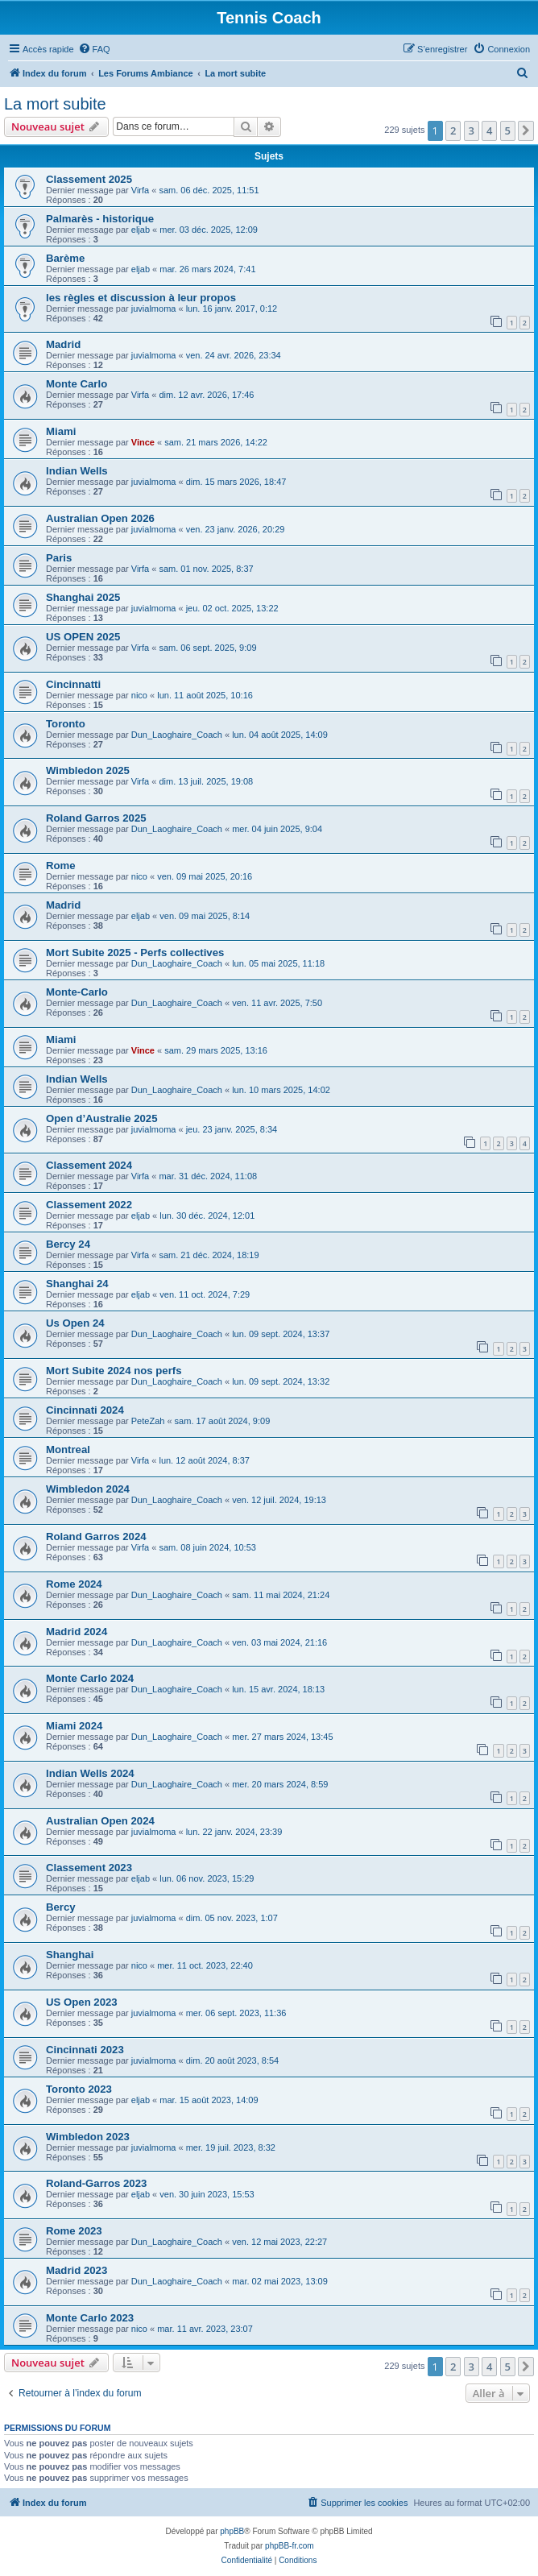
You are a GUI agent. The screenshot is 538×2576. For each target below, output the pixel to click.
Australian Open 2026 (100, 518)
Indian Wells (77, 471)
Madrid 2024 (76, 1632)
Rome (61, 865)
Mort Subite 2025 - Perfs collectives (135, 952)
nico (139, 695)
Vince (143, 442)
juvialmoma (153, 308)
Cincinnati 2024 (85, 1410)
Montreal (68, 1449)
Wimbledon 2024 (88, 1489)
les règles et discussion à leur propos (141, 298)
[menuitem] (94, 49)
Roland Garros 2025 (96, 818)
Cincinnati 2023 (85, 2050)
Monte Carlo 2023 (90, 2318)
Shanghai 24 (77, 1284)
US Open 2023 (82, 2002)
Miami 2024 (74, 1726)
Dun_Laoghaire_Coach (176, 734)
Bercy (61, 1907)
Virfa (140, 190)
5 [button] (508, 130)
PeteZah (148, 1421)
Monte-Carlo (77, 992)
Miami (61, 431)
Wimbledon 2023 (88, 2137)
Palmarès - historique (100, 219)
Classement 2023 (89, 1868)
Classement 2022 (89, 1205)
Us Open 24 (75, 1323)
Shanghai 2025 (83, 597)
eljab (140, 229)
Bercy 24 (68, 1244)
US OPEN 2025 (83, 637)
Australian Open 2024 (100, 1821)
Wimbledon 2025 (88, 770)
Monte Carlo (76, 384)
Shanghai (69, 1955)
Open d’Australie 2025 (102, 1118)
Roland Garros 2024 (96, 1536)
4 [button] (489, 130)
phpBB (232, 2531)
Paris (59, 558)
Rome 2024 (74, 1584)
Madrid (63, 344)
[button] (526, 130)
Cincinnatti (73, 684)
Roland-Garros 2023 (96, 2183)
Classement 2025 (89, 179)
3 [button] (471, 130)
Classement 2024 (89, 1165)
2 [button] (453, 130)
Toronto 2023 (79, 2089)
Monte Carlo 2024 (90, 1678)
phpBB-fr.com (289, 2545)
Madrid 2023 (76, 2270)
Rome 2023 (74, 2231)
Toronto (65, 724)
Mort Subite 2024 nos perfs (114, 1371)
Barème (65, 258)
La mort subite (55, 104)
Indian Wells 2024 (90, 1773)
